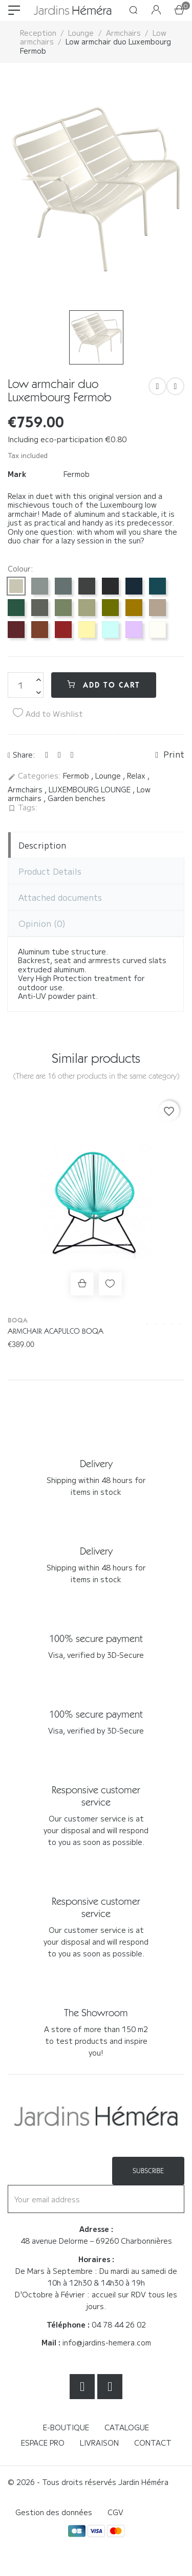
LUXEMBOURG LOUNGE (91, 789)
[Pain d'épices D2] (133, 607)
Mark (17, 474)
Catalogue (126, 2427)
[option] (96, 189)
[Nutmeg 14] (157, 607)
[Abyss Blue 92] (133, 586)
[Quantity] (26, 685)
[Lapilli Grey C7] (39, 586)
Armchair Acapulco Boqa (55, 1331)
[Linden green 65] (86, 607)
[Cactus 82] (63, 607)
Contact (153, 2442)
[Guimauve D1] (133, 629)
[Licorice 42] (110, 586)
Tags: (23, 807)
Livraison (99, 2442)
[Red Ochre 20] (39, 629)
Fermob (76, 474)
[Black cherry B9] (16, 629)
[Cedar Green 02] (16, 607)
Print (169, 754)
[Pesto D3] (110, 607)
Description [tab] (42, 845)
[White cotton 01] (157, 629)
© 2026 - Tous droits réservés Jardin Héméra (88, 2482)
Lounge (109, 775)
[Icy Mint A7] (110, 629)
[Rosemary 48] (39, 607)
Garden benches (76, 798)
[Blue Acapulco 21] (157, 586)
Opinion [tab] (42, 923)
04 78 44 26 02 (119, 2324)
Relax (137, 775)
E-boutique (66, 2427)
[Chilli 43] (63, 629)
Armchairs (26, 789)
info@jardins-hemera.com (106, 2342)
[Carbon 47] (86, 586)
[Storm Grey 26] (63, 586)
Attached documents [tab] (60, 897)
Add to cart (103, 685)
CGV (115, 2512)
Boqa (18, 1320)
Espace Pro (43, 2442)
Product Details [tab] (49, 871)
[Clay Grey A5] (16, 586)
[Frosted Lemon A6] (86, 629)
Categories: (34, 776)
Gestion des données (53, 2512)
